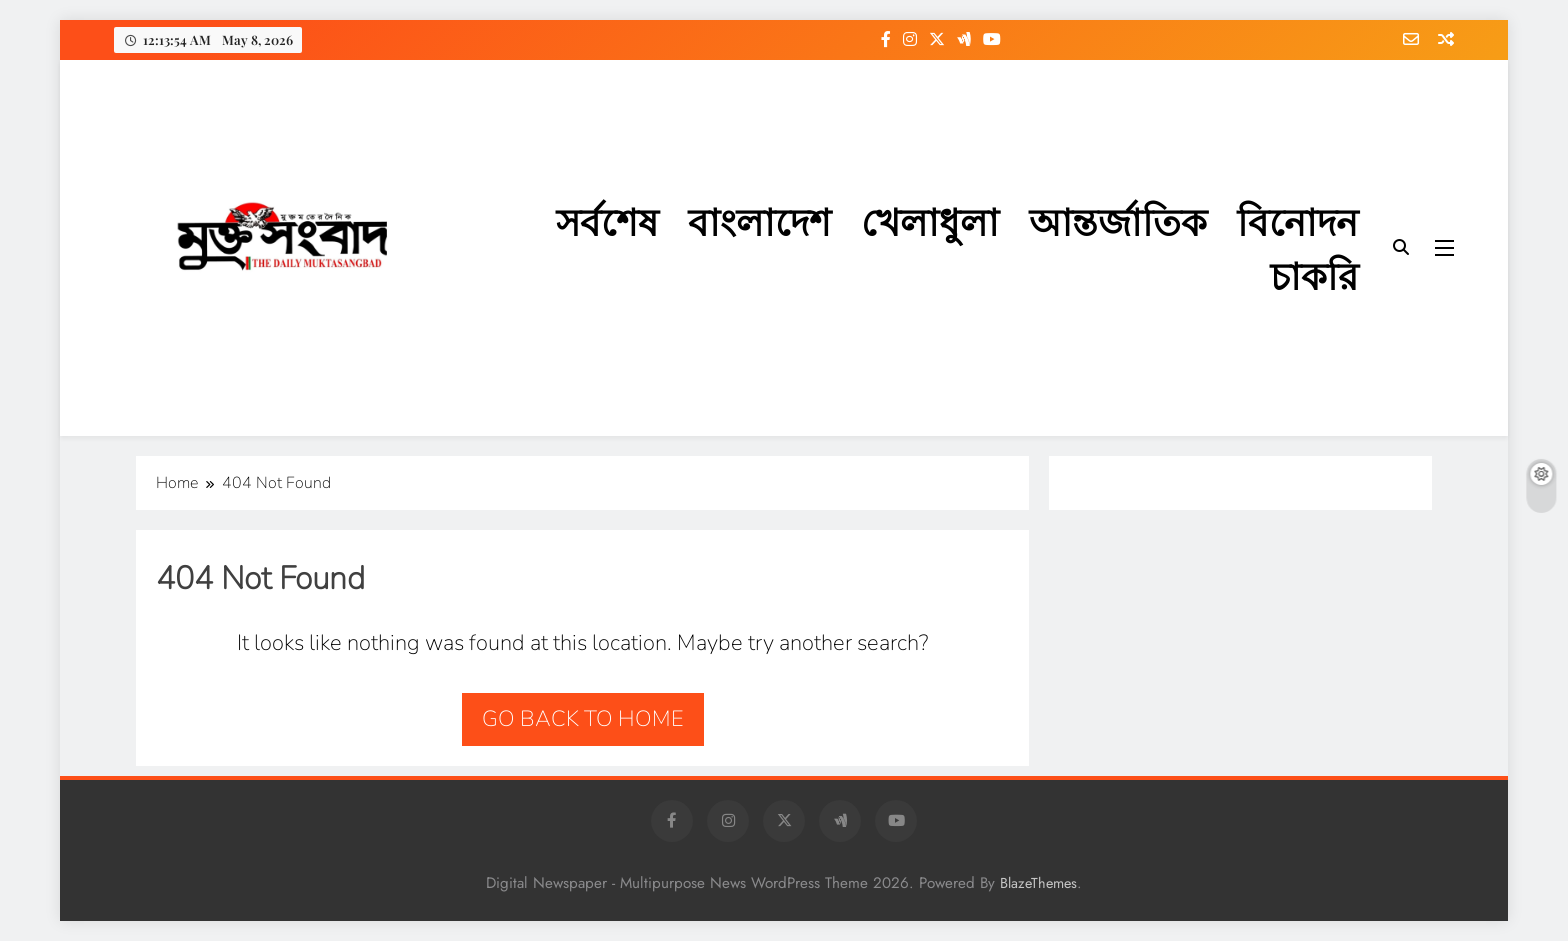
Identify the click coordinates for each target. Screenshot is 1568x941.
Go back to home (583, 719)
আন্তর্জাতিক (1118, 220)
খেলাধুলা (930, 220)
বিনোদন (1297, 220)
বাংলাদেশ (759, 220)
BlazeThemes (1038, 883)
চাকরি (1314, 274)
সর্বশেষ (607, 220)
